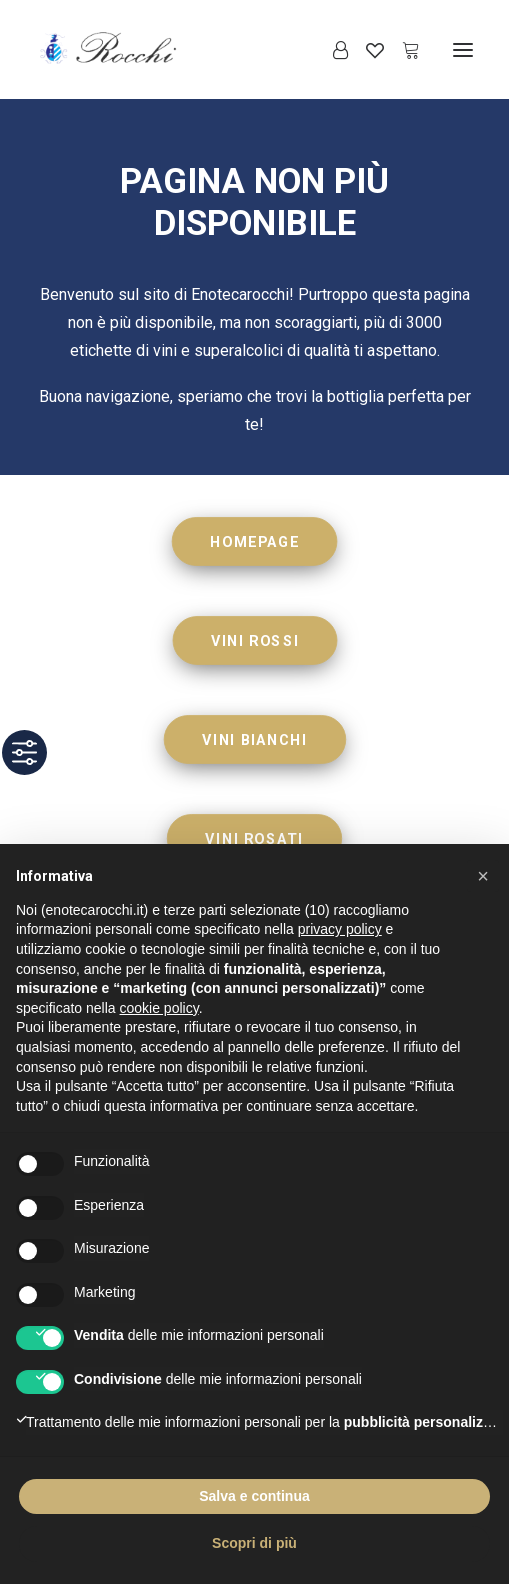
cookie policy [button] (159, 1008)
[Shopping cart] (402, 50)
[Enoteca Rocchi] (141, 49)
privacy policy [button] (340, 929)
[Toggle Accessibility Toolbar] (24, 752)
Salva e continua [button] (254, 1496)
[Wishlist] (366, 50)
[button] (463, 49)
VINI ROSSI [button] (255, 640)
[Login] (331, 50)
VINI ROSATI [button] (254, 838)
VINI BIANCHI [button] (254, 739)
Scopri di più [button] (254, 1543)
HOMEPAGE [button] (254, 541)
